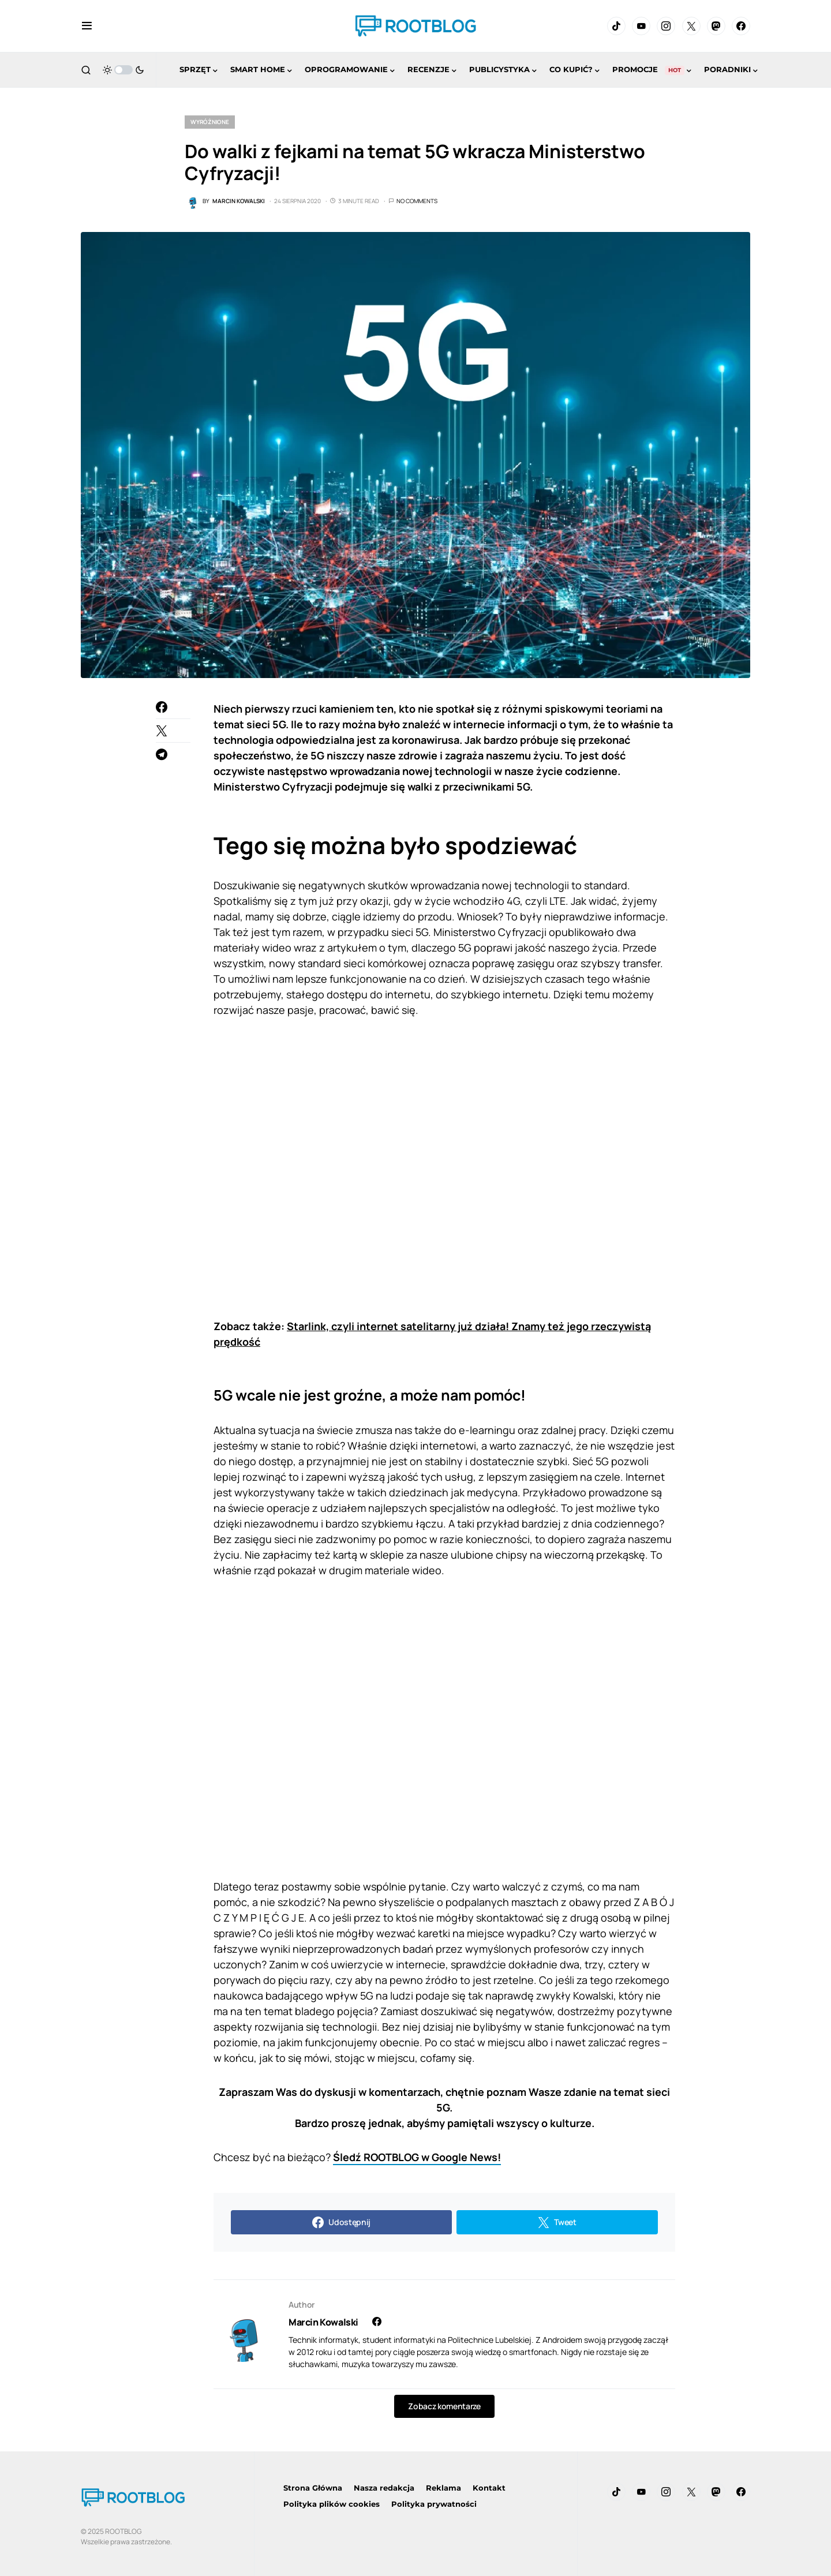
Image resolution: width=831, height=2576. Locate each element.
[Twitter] (691, 26)
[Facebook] (741, 26)
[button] (87, 26)
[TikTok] (616, 26)
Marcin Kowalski (323, 2322)
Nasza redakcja (384, 2487)
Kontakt (489, 2487)
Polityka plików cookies (331, 2503)
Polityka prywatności (434, 2503)
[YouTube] (641, 26)
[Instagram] (666, 26)
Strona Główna (312, 2487)
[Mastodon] (716, 26)
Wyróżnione (209, 122)
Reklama (443, 2487)
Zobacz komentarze (444, 2406)
